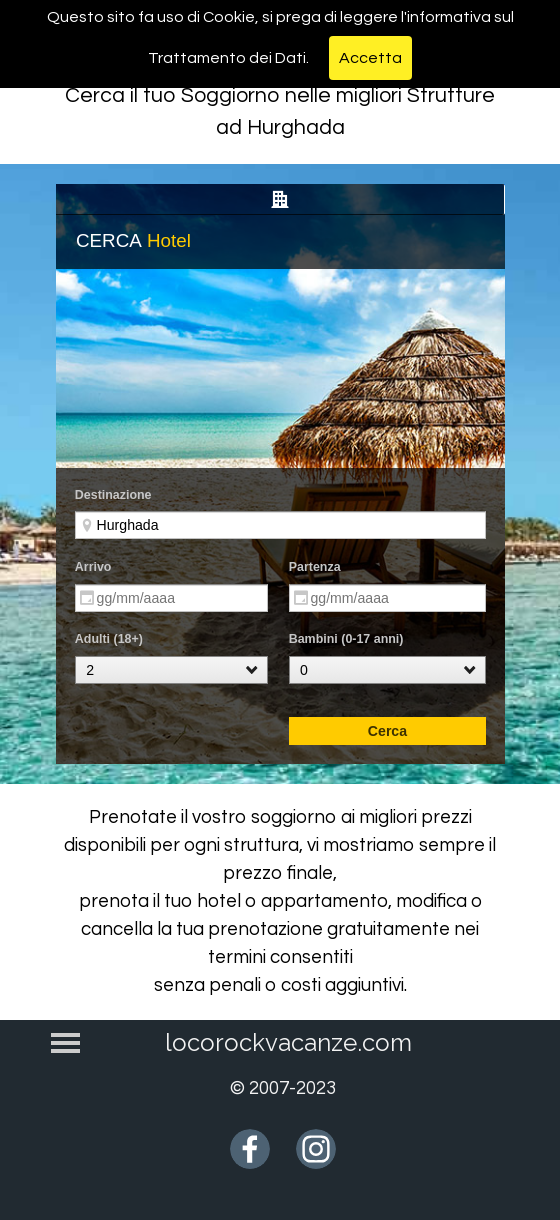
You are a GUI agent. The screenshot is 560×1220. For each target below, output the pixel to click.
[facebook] (250, 1149)
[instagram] (316, 1149)
